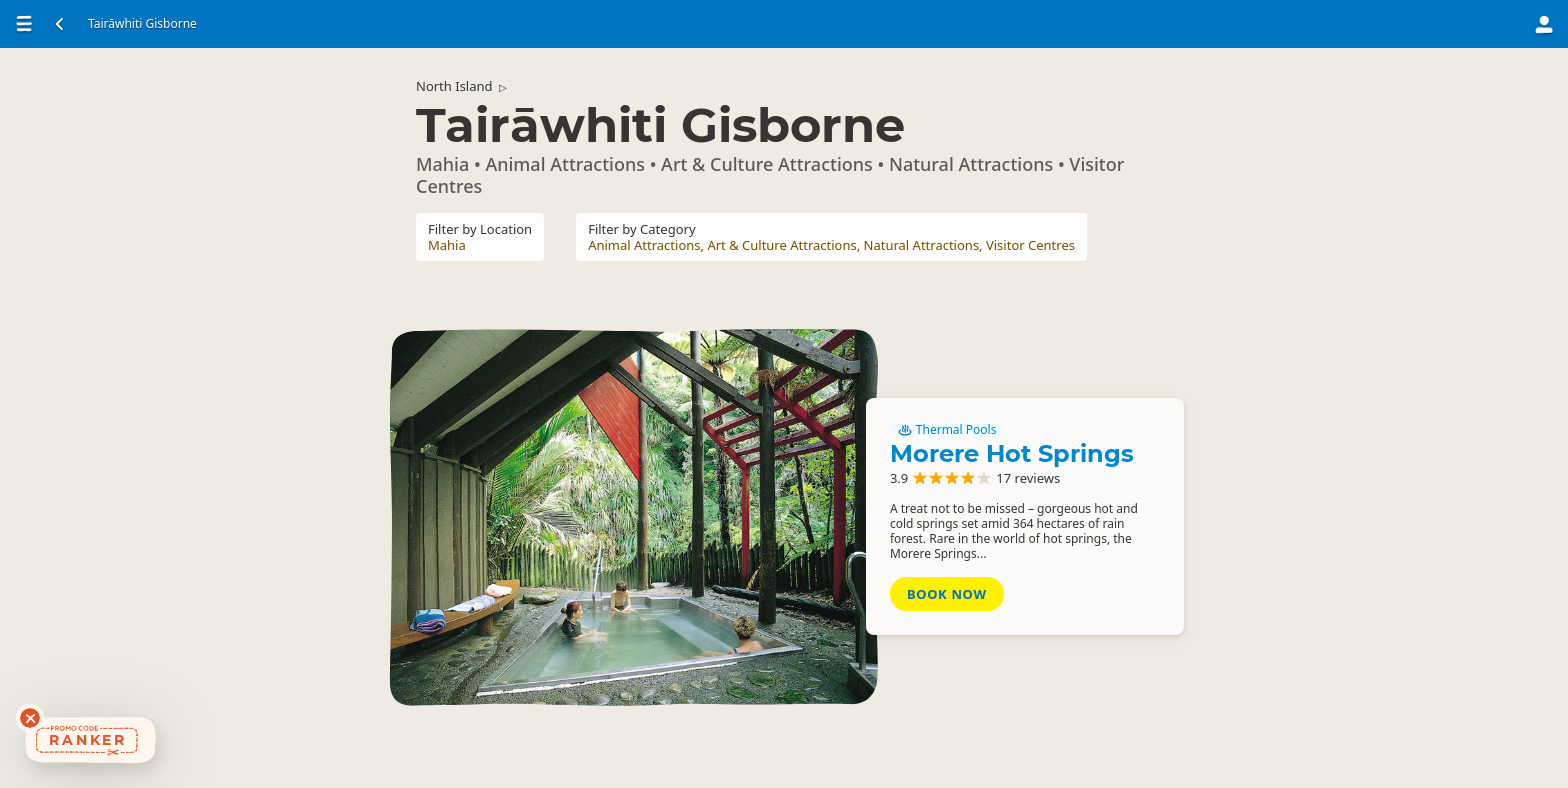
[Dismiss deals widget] (30, 718)
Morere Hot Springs (1012, 453)
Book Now (947, 594)
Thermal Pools (947, 430)
